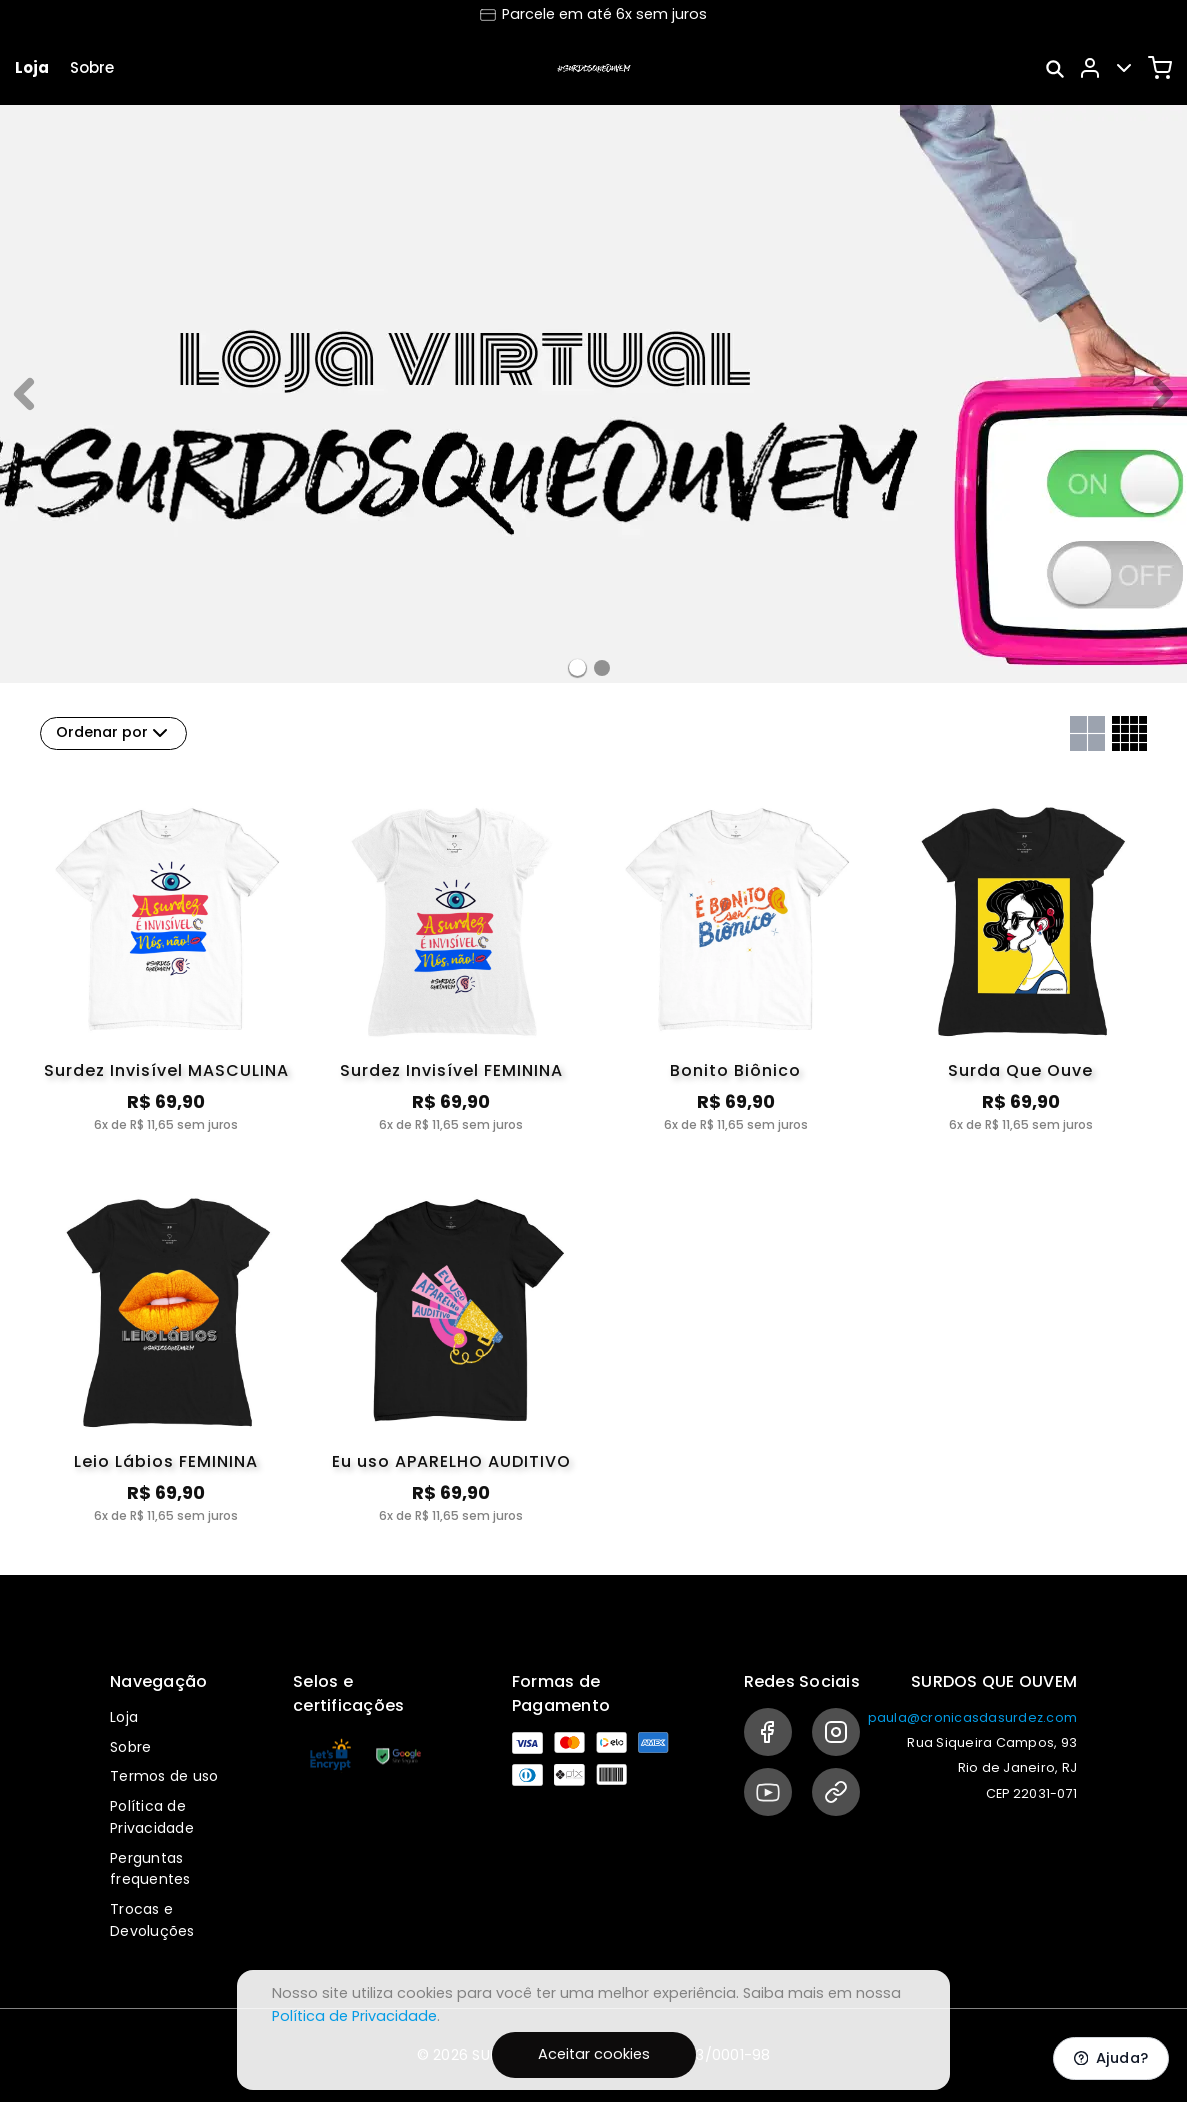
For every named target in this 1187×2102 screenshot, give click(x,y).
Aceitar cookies (594, 2054)
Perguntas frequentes (150, 1869)
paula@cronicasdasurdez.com (973, 1717)
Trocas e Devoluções (152, 1920)
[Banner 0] (577, 667)
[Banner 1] (602, 668)
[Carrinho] (1160, 68)
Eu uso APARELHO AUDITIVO (451, 1461)
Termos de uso (164, 1776)
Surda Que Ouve (1020, 1070)
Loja (32, 67)
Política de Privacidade (152, 1817)
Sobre (92, 67)
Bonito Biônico (735, 1070)
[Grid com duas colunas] (1087, 733)
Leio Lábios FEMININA (166, 1461)
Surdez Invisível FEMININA (451, 1070)
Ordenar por (114, 733)
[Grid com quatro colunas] (1129, 733)
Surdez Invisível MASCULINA (166, 1070)
